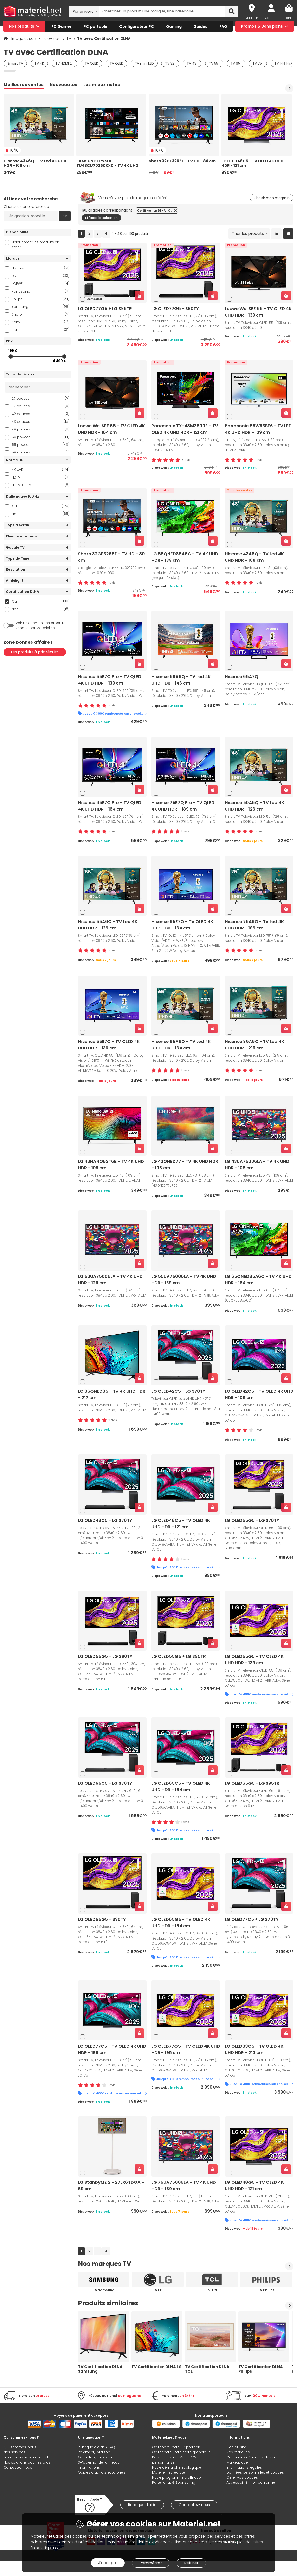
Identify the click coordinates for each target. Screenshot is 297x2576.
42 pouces (41, 413)
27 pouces (41, 398)
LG (41, 275)
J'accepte (107, 2562)
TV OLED (91, 63)
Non (41, 513)
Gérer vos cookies (242, 2477)
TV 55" (214, 63)
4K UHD (41, 469)
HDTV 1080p (41, 484)
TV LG (158, 2290)
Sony (41, 321)
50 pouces (41, 436)
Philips (41, 298)
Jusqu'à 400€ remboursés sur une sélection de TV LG (188, 1567)
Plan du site (236, 2447)
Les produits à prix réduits (35, 652)
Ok (65, 216)
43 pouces (41, 421)
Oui (41, 506)
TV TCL (212, 2290)
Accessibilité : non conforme (250, 2482)
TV (69, 38)
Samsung (41, 306)
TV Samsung (104, 2290)
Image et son (24, 38)
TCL (41, 329)
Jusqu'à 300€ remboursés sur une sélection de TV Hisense (115, 713)
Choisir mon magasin (272, 197)
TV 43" (192, 63)
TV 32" (170, 63)
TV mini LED (144, 63)
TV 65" (236, 63)
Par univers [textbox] (82, 11)
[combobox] (84, 11)
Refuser (191, 2563)
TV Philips (266, 2290)
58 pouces (41, 452)
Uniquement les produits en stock (35, 244)
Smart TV (15, 63)
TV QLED (116, 63)
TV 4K (39, 63)
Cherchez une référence (26, 206)
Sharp (41, 314)
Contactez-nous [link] (194, 2504)
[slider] (10, 356)
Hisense (41, 268)
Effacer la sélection (101, 217)
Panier (288, 18)
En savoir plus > (45, 2548)
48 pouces (41, 429)
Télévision (51, 38)
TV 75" (257, 63)
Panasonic (41, 291)
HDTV (41, 477)
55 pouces (41, 444)
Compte (271, 18)
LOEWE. (41, 283)
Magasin (251, 18)
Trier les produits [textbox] (248, 233)
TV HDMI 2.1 (64, 63)
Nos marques (238, 2452)
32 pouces (41, 406)
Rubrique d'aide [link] (142, 2504)
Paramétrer (150, 2563)
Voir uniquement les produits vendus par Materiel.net (40, 625)
